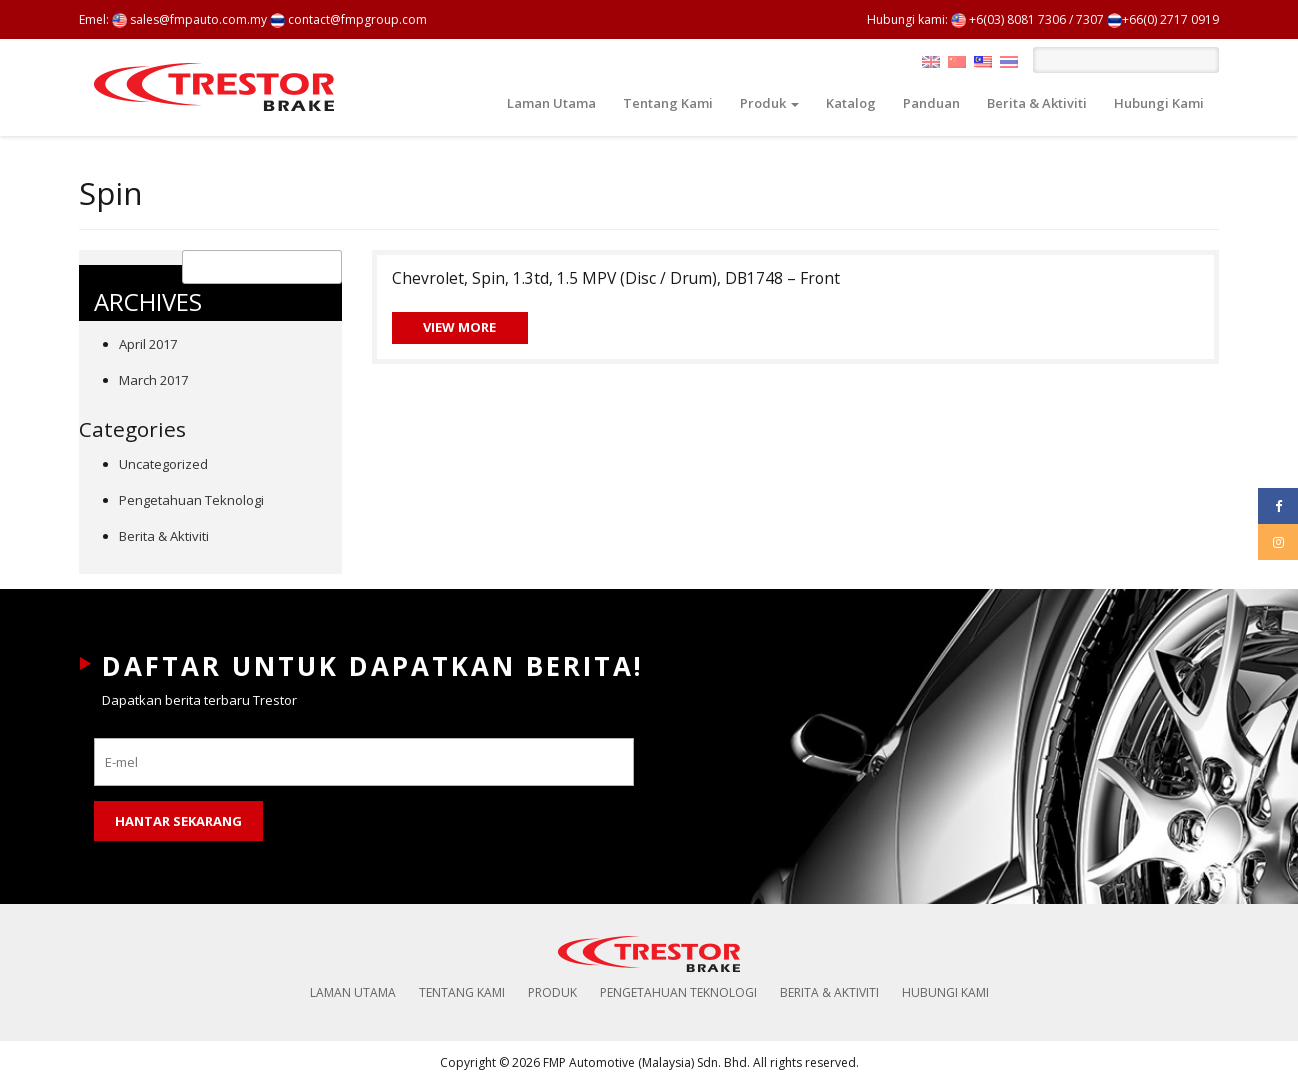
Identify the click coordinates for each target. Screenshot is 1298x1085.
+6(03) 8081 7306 (1008, 19)
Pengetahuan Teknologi (191, 500)
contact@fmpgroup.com (348, 19)
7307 (1090, 19)
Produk (769, 103)
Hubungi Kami (1159, 103)
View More (459, 327)
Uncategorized (163, 464)
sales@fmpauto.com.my (189, 19)
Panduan (931, 103)
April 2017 (148, 344)
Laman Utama (551, 103)
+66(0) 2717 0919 (1163, 19)
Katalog (851, 103)
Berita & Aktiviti (1037, 103)
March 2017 (153, 380)
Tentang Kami (668, 103)
